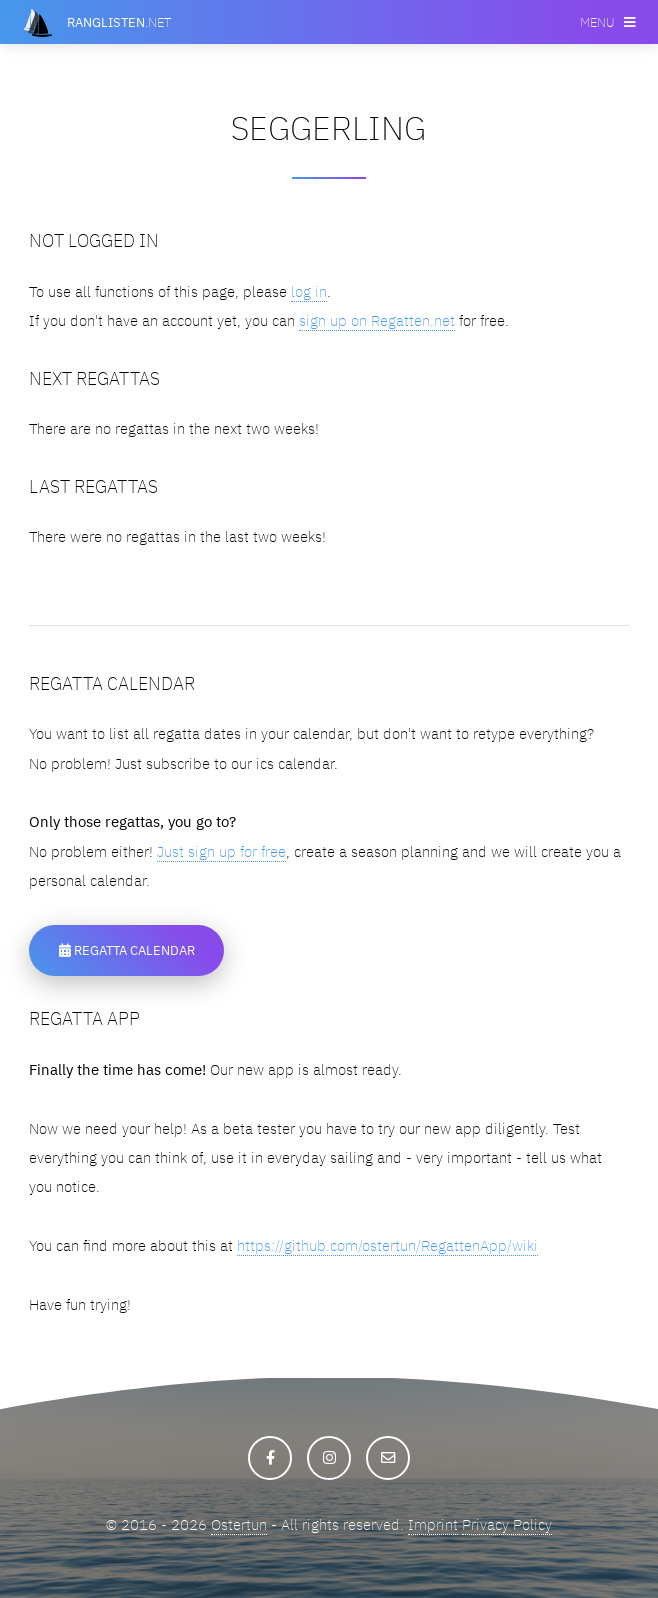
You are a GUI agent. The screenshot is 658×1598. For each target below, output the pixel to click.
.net (119, 22)
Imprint (433, 1524)
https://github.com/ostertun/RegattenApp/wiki (387, 1245)
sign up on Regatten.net (377, 320)
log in (309, 291)
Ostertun (239, 1524)
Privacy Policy (507, 1524)
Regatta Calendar (127, 950)
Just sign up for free (221, 851)
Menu (597, 22)
